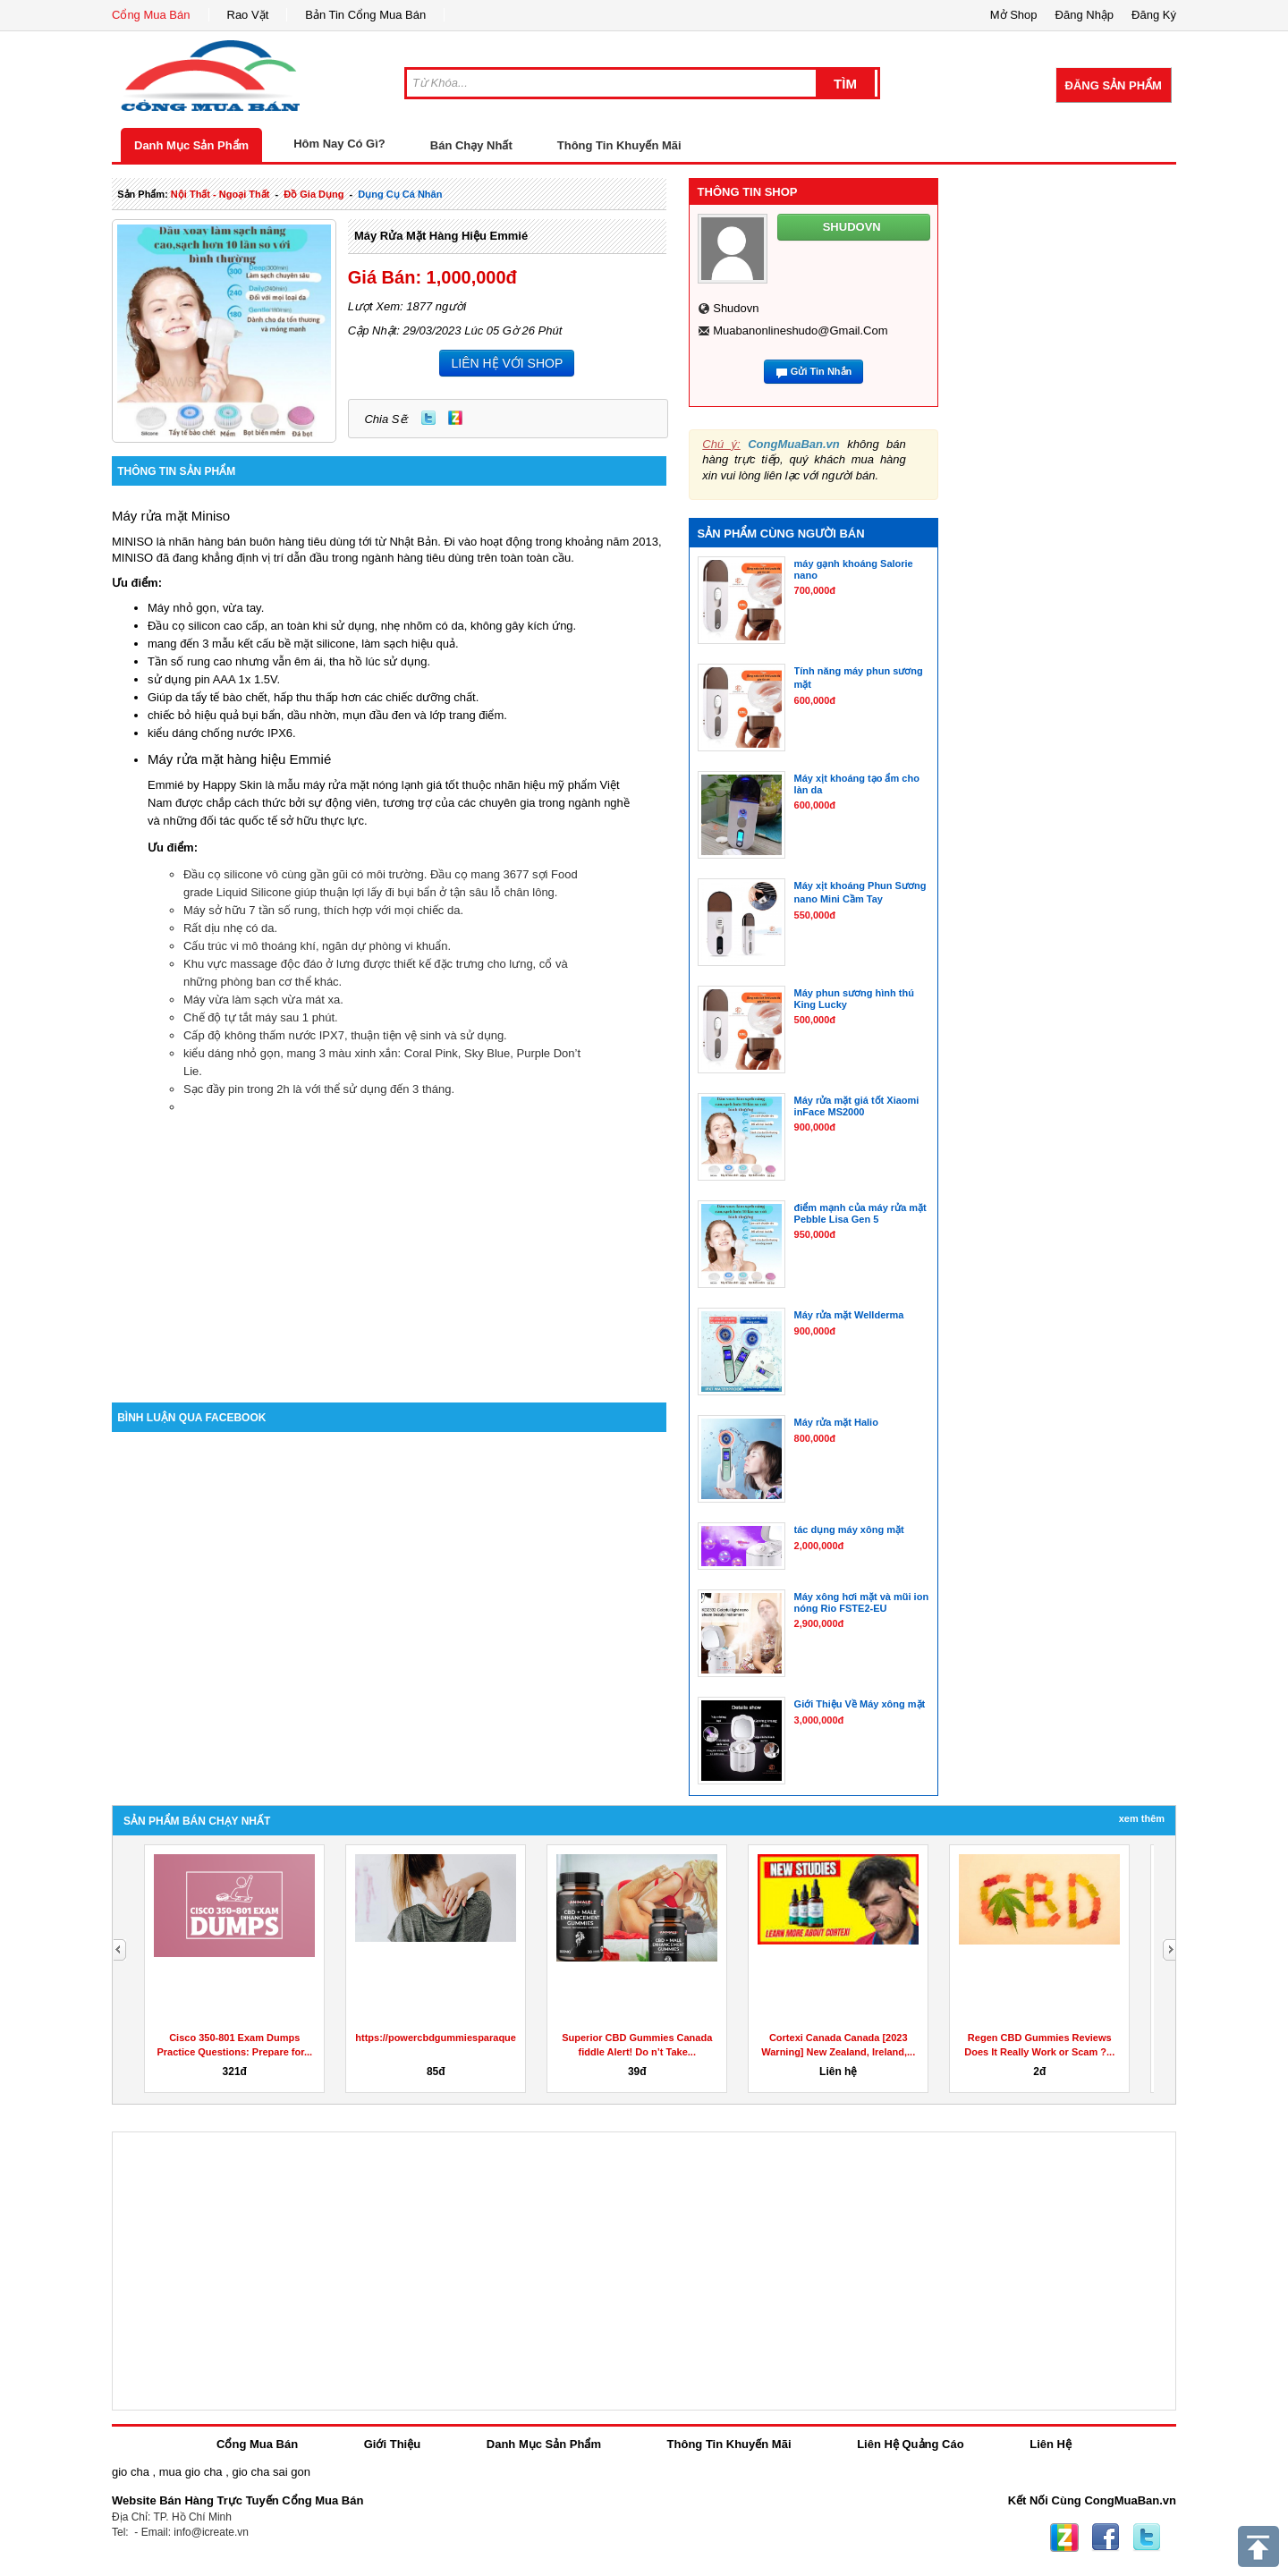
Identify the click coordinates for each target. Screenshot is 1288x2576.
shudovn (735, 308)
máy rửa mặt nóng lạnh (363, 785)
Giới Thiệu (392, 2444)
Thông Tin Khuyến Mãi (619, 145)
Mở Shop (1014, 14)
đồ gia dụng (313, 194)
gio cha (130, 2472)
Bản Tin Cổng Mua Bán (365, 14)
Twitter (428, 418)
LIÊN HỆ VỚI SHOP (507, 363)
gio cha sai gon (270, 2472)
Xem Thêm (1142, 1818)
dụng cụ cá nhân (400, 194)
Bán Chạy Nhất (471, 145)
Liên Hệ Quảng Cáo (910, 2444)
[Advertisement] (389, 1250)
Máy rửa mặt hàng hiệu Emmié (441, 235)
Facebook (1105, 2537)
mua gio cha (191, 2472)
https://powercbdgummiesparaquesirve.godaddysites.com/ (493, 2037)
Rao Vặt (248, 14)
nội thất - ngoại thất (220, 194)
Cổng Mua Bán (151, 14)
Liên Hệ (1051, 2444)
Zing (455, 418)
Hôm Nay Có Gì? (339, 143)
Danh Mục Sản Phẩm (191, 145)
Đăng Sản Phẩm (1113, 85)
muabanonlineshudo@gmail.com (800, 330)
